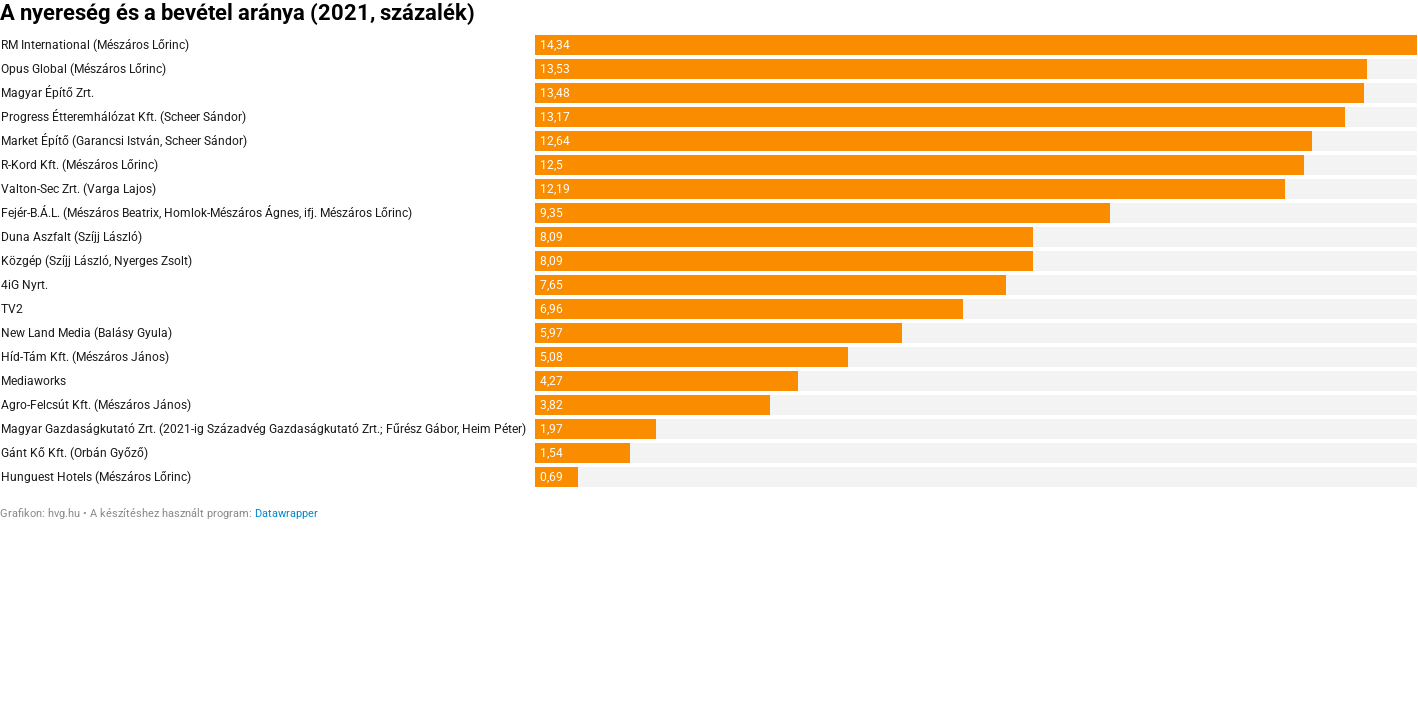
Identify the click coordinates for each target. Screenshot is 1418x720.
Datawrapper (286, 513)
